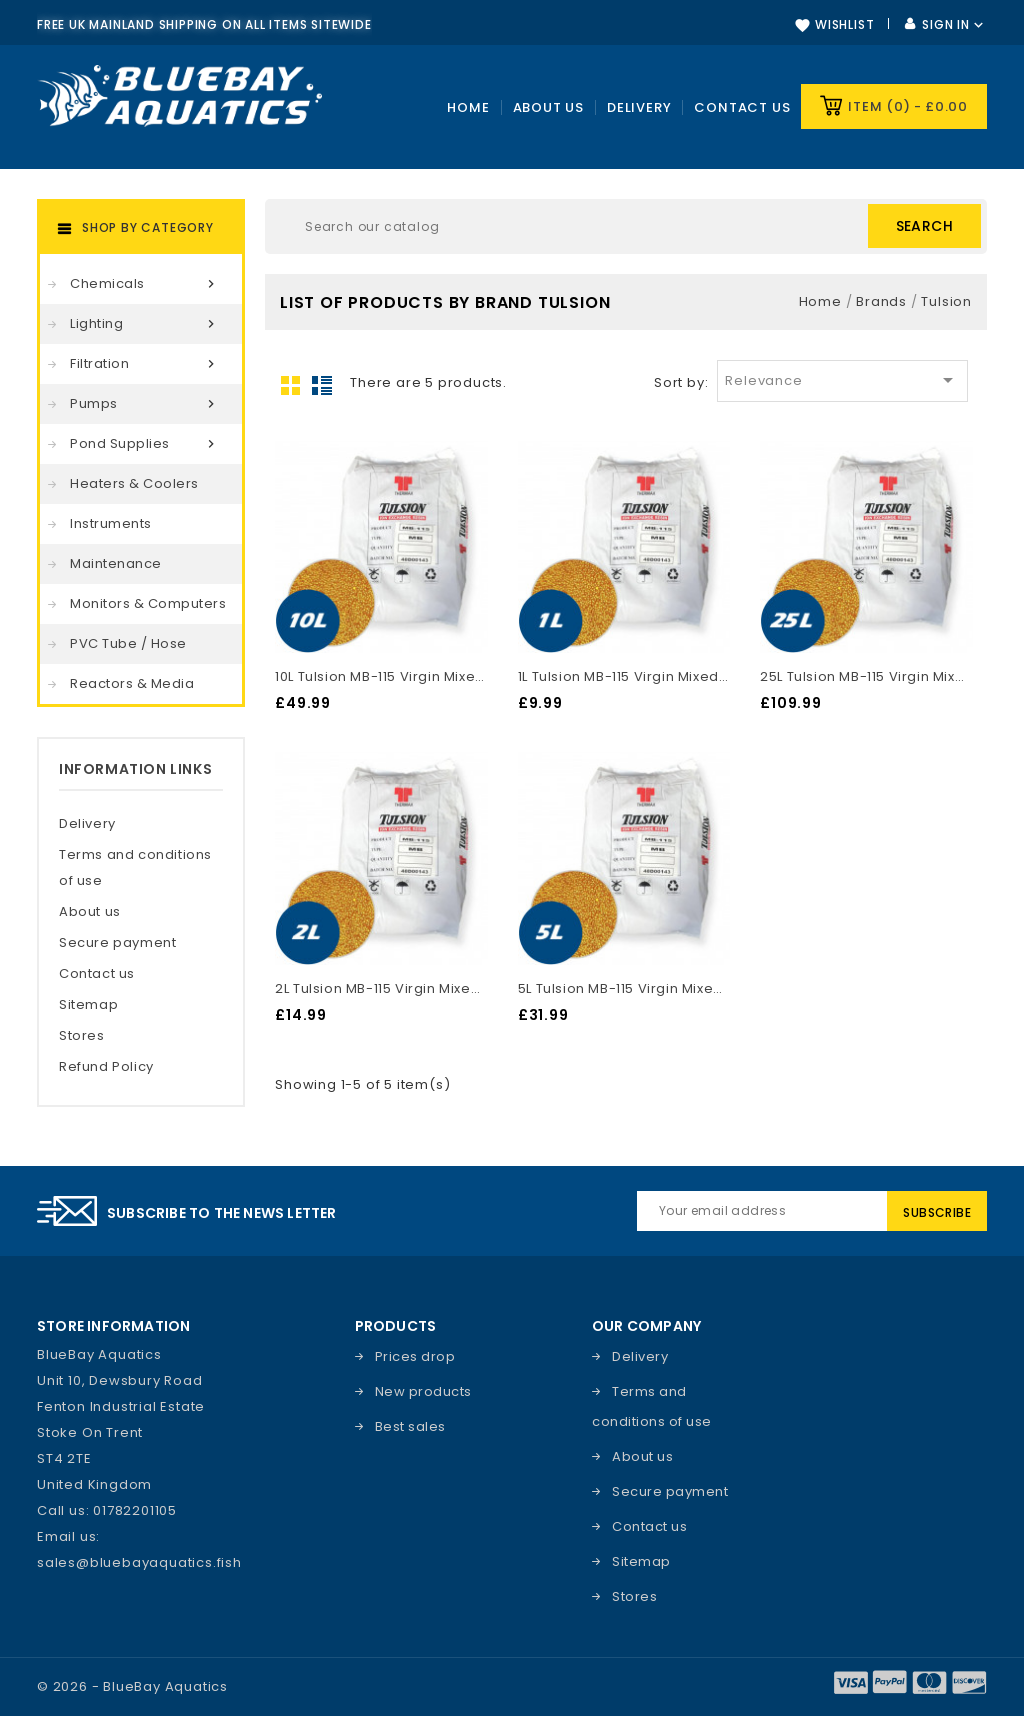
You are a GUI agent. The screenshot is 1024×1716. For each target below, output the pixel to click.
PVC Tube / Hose (128, 643)
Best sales (410, 1426)
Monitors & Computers (148, 603)
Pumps (146, 404)
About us (90, 911)
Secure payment (117, 942)
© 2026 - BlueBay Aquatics (132, 1686)
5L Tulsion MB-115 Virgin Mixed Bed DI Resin (624, 988)
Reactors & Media (132, 683)
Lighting (146, 324)
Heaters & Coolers (134, 483)
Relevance (842, 380)
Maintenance (116, 563)
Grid (291, 385)
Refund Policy (106, 1066)
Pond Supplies (146, 444)
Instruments (111, 523)
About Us (548, 107)
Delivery (639, 107)
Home (468, 107)
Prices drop (415, 1356)
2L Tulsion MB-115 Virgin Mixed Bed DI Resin (381, 988)
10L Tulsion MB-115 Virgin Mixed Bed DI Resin (381, 676)
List (322, 385)
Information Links (135, 769)
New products (423, 1391)
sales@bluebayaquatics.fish (139, 1562)
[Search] (626, 226)
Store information (113, 1326)
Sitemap (88, 1004)
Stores (82, 1035)
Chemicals (146, 284)
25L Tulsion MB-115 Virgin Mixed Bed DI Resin (866, 676)
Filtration (146, 364)
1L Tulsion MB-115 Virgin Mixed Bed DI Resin (624, 676)
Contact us (742, 107)
